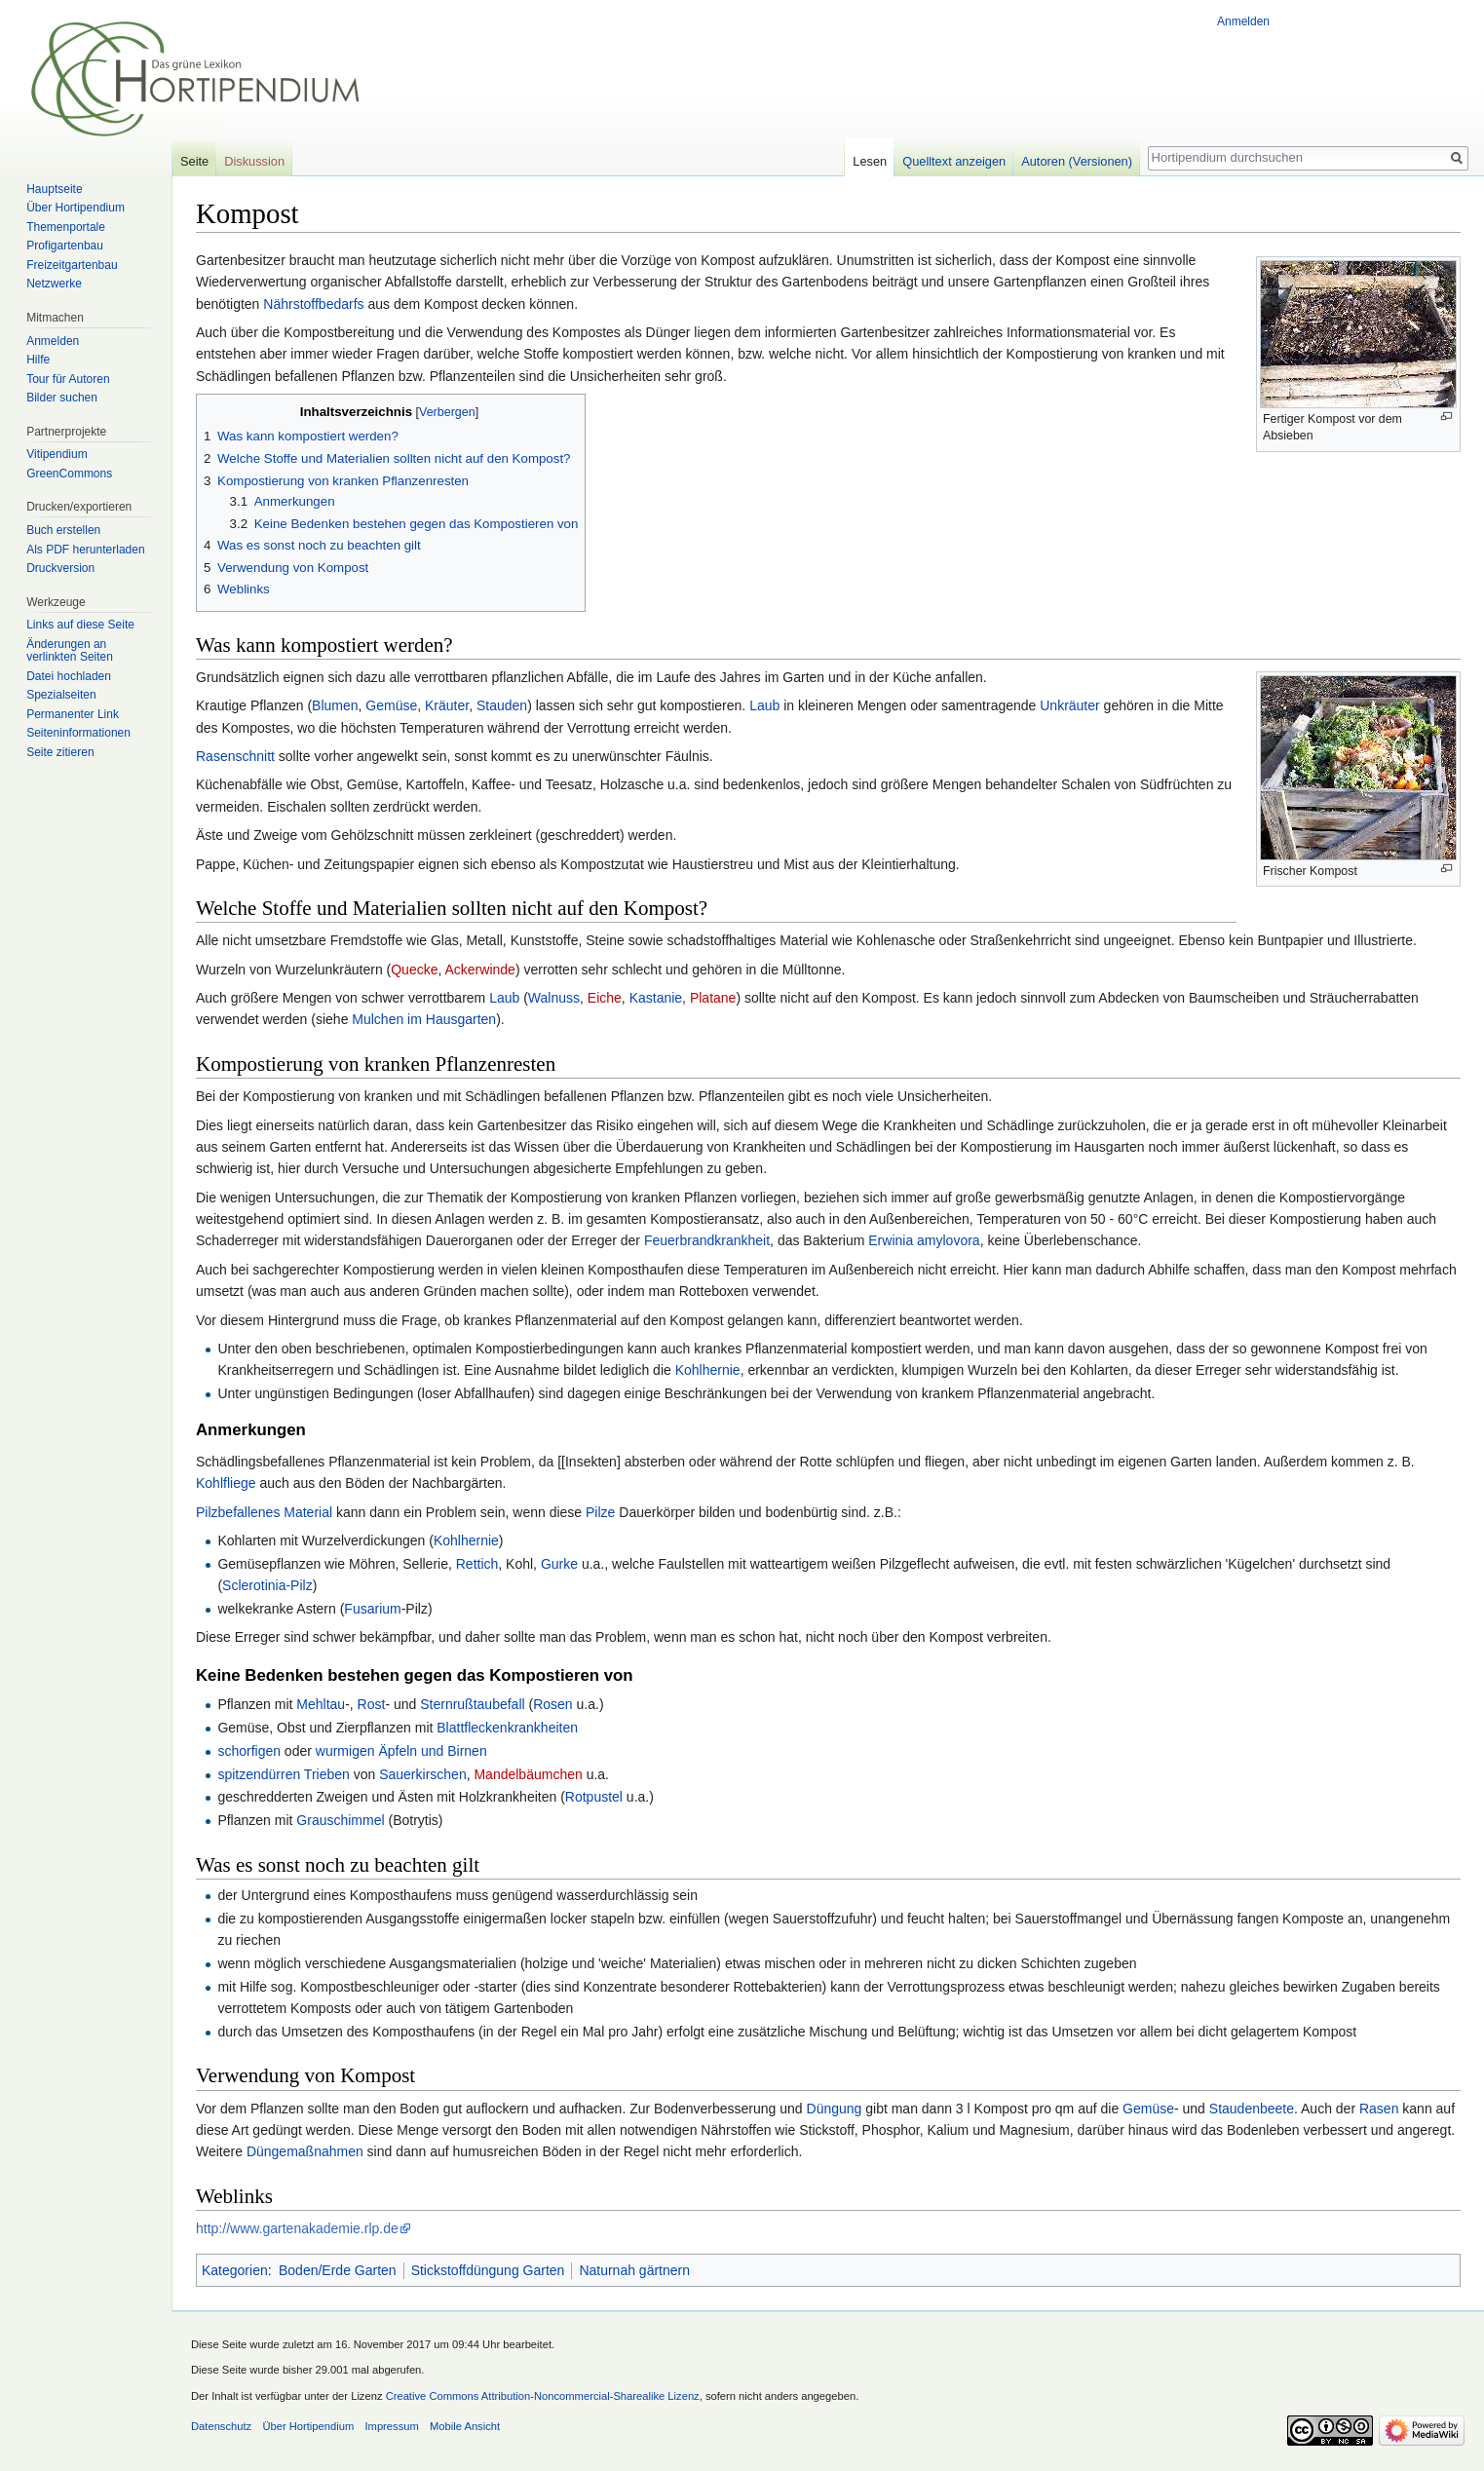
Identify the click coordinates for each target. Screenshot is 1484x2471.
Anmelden (1243, 21)
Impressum (391, 2426)
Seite (194, 161)
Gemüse (391, 705)
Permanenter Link (72, 714)
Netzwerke (54, 283)
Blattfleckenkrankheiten (507, 1727)
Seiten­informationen (78, 733)
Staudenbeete (1251, 2108)
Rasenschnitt (235, 756)
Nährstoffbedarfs (313, 304)
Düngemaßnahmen (305, 2151)
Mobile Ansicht (465, 2426)
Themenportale (65, 227)
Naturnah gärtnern (634, 2270)
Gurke (559, 1564)
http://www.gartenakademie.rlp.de (297, 2228)
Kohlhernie (708, 1370)
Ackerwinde (480, 969)
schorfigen (249, 1751)
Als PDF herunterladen (85, 549)
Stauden (501, 705)
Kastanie (655, 998)
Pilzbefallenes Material (264, 1512)
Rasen (1378, 2108)
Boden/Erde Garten (338, 2270)
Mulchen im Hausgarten (424, 1019)
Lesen (870, 161)
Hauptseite (54, 189)
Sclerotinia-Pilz (267, 1585)
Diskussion (254, 161)
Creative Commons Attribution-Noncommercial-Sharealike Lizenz (543, 2396)
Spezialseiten (60, 695)
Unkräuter (1069, 705)
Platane (713, 998)
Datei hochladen (68, 676)
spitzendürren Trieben (283, 1774)
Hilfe (38, 359)
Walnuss (554, 998)
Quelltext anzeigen (954, 161)
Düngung (834, 2108)
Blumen (335, 705)
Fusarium (372, 1608)
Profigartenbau (64, 245)
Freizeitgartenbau (71, 265)
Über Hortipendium (75, 207)
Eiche (605, 998)
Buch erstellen (63, 530)
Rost (372, 1704)
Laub (764, 705)
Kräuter (447, 705)
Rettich (477, 1564)
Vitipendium (56, 454)
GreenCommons (69, 473)
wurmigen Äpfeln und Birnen (401, 1751)
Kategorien (235, 2270)
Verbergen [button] (447, 412)
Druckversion (60, 568)
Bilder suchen (61, 397)
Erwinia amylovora (923, 1240)
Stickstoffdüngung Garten (488, 2270)
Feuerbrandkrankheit (707, 1240)
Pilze (600, 1512)
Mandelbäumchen (528, 1774)
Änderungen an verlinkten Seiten (69, 651)
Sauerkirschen (423, 1774)
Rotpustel (594, 1797)
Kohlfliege (226, 1483)
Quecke (414, 969)
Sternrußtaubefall (472, 1704)
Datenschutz (221, 2426)
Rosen (552, 1704)
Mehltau (320, 1704)
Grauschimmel (340, 1820)
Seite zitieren (60, 752)
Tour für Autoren (67, 379)
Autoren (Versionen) (1076, 161)
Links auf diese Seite (80, 624)
